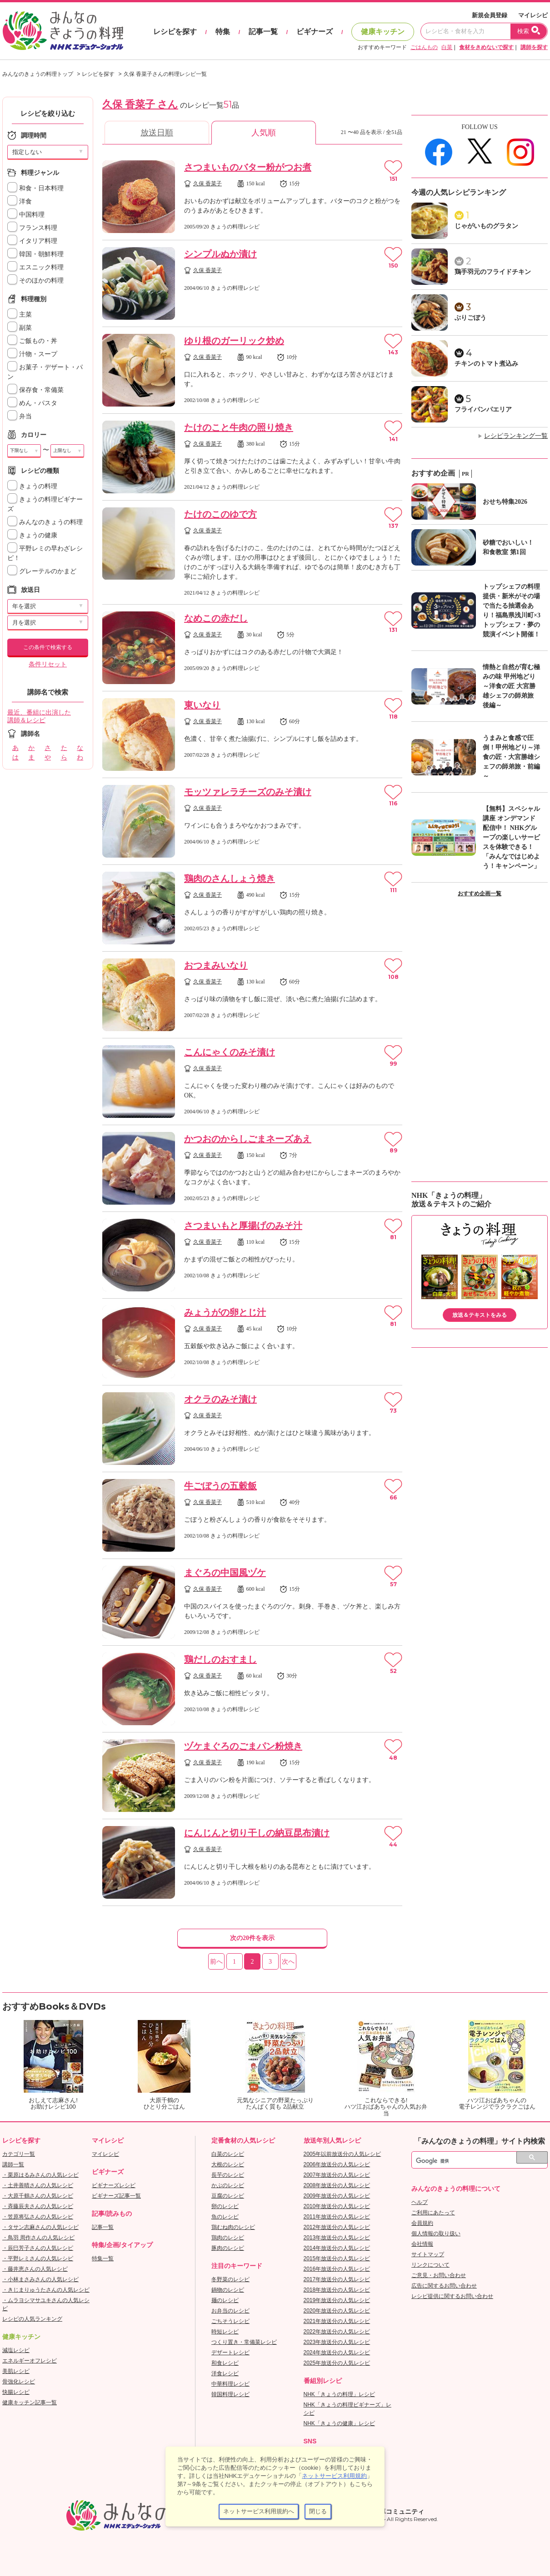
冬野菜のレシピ (230, 2279)
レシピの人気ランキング (32, 2319)
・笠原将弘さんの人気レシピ (37, 2217)
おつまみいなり (216, 965)
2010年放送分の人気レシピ (337, 2206)
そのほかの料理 (35, 280)
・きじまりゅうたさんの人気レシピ (46, 2290)
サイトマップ (427, 2254)
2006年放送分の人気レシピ (337, 2164)
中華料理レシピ (230, 2384)
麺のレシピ (225, 2300)
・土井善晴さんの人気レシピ (37, 2185)
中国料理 (26, 214)
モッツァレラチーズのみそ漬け (247, 792)
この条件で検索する (47, 647)
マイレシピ (533, 15)
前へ (216, 1961)
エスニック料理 (35, 267)
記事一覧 (263, 31)
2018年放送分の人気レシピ (337, 2290)
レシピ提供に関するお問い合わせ (452, 2296)
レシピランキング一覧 (516, 435)
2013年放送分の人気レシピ (337, 2237)
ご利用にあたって (433, 2212)
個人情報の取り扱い (435, 2233)
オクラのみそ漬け (220, 1399)
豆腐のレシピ (227, 2196)
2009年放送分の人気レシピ (337, 2196)
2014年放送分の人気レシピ (337, 2248)
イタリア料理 (32, 241)
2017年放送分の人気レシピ (337, 2279)
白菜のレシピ (227, 2154)
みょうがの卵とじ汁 (225, 1312)
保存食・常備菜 (35, 390)
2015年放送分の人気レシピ (337, 2258)
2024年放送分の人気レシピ (337, 2352)
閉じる (318, 2511)
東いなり (202, 705)
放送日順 (156, 132)
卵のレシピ (225, 2206)
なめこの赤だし (216, 618)
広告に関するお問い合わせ (444, 2286)
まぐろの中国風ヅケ (225, 1573)
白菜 (446, 47)
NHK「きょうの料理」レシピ (339, 2394)
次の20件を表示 (252, 1938)
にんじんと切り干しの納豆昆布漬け (257, 1833)
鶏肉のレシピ (227, 2237)
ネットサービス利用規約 (334, 2475)
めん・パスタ (32, 403)
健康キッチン (383, 31)
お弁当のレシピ (230, 2311)
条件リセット (48, 664)
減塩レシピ (16, 2350)
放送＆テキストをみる (479, 1315)
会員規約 (422, 2223)
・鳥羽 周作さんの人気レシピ (38, 2237)
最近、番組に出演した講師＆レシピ (39, 716)
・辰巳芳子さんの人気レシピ (37, 2248)
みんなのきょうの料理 (45, 522)
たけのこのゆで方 (220, 514)
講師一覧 (13, 2164)
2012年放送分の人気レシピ (337, 2227)
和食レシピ (225, 2363)
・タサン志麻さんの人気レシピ (40, 2227)
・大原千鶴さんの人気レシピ (37, 2196)
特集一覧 (103, 2258)
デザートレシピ (230, 2352)
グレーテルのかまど (41, 571)
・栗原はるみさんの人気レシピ (40, 2175)
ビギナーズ (314, 31)
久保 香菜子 (207, 183)
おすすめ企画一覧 (479, 893)
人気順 (263, 132)
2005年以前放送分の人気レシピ (342, 2154)
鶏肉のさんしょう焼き (229, 878)
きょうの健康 (32, 535)
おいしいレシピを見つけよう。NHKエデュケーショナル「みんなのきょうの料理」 (63, 30)
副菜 (19, 327)
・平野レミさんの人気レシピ (37, 2258)
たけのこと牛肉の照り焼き (238, 427)
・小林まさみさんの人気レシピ (40, 2279)
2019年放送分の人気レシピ (337, 2300)
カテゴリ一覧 (18, 2154)
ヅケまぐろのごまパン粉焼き (243, 1746)
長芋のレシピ (227, 2175)
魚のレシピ (225, 2217)
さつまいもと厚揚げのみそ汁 (243, 1226)
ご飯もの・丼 (32, 341)
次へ (288, 1961)
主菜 (19, 314)
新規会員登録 (489, 15)
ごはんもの (424, 47)
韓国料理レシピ (230, 2394)
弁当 (19, 416)
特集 (222, 31)
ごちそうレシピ (230, 2321)
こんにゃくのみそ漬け (229, 1052)
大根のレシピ (227, 2164)
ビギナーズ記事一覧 (116, 2196)
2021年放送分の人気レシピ (337, 2321)
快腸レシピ (16, 2392)
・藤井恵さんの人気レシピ (35, 2269)
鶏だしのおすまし (220, 1659)
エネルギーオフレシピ (29, 2361)
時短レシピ (225, 2331)
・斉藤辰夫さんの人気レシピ (37, 2206)
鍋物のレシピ (227, 2290)
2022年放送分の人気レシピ (337, 2331)
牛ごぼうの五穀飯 (220, 1486)
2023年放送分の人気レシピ (337, 2342)
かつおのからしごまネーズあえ (247, 1139)
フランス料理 (32, 227)
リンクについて (430, 2265)
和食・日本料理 (35, 188)
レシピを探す (175, 31)
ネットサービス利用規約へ (258, 2511)
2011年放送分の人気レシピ (337, 2217)
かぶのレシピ (227, 2185)
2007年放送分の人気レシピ (337, 2175)
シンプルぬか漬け (220, 254)
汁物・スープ (32, 354)
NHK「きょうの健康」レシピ (339, 2423)
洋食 (19, 201)
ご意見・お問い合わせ (438, 2275)
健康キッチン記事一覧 (29, 2402)
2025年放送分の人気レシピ (337, 2363)
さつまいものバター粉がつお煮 (247, 167)
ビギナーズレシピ (113, 2185)
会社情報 (422, 2244)
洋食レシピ (225, 2373)
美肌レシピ (16, 2371)
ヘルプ (419, 2202)
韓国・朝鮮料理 (35, 254)
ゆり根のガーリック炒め (234, 341)
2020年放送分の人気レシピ (337, 2311)
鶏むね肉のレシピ (233, 2227)
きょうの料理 (32, 486)
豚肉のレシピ (227, 2248)
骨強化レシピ (18, 2381)
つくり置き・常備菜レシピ (244, 2342)
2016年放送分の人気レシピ (337, 2269)
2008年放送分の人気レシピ (337, 2185)
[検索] (469, 2161)
